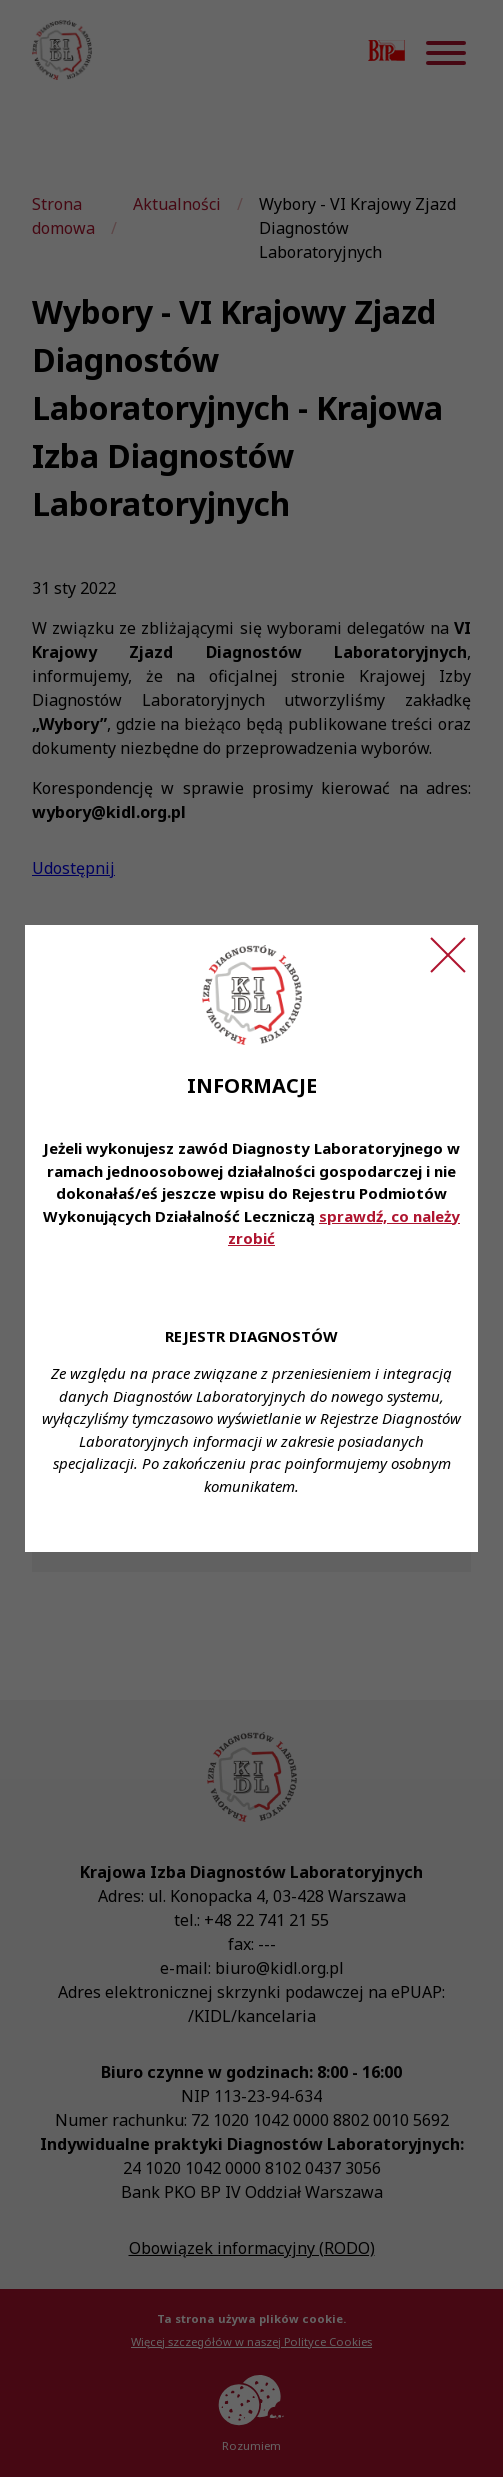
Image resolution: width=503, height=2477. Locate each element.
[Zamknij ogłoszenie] (448, 955)
